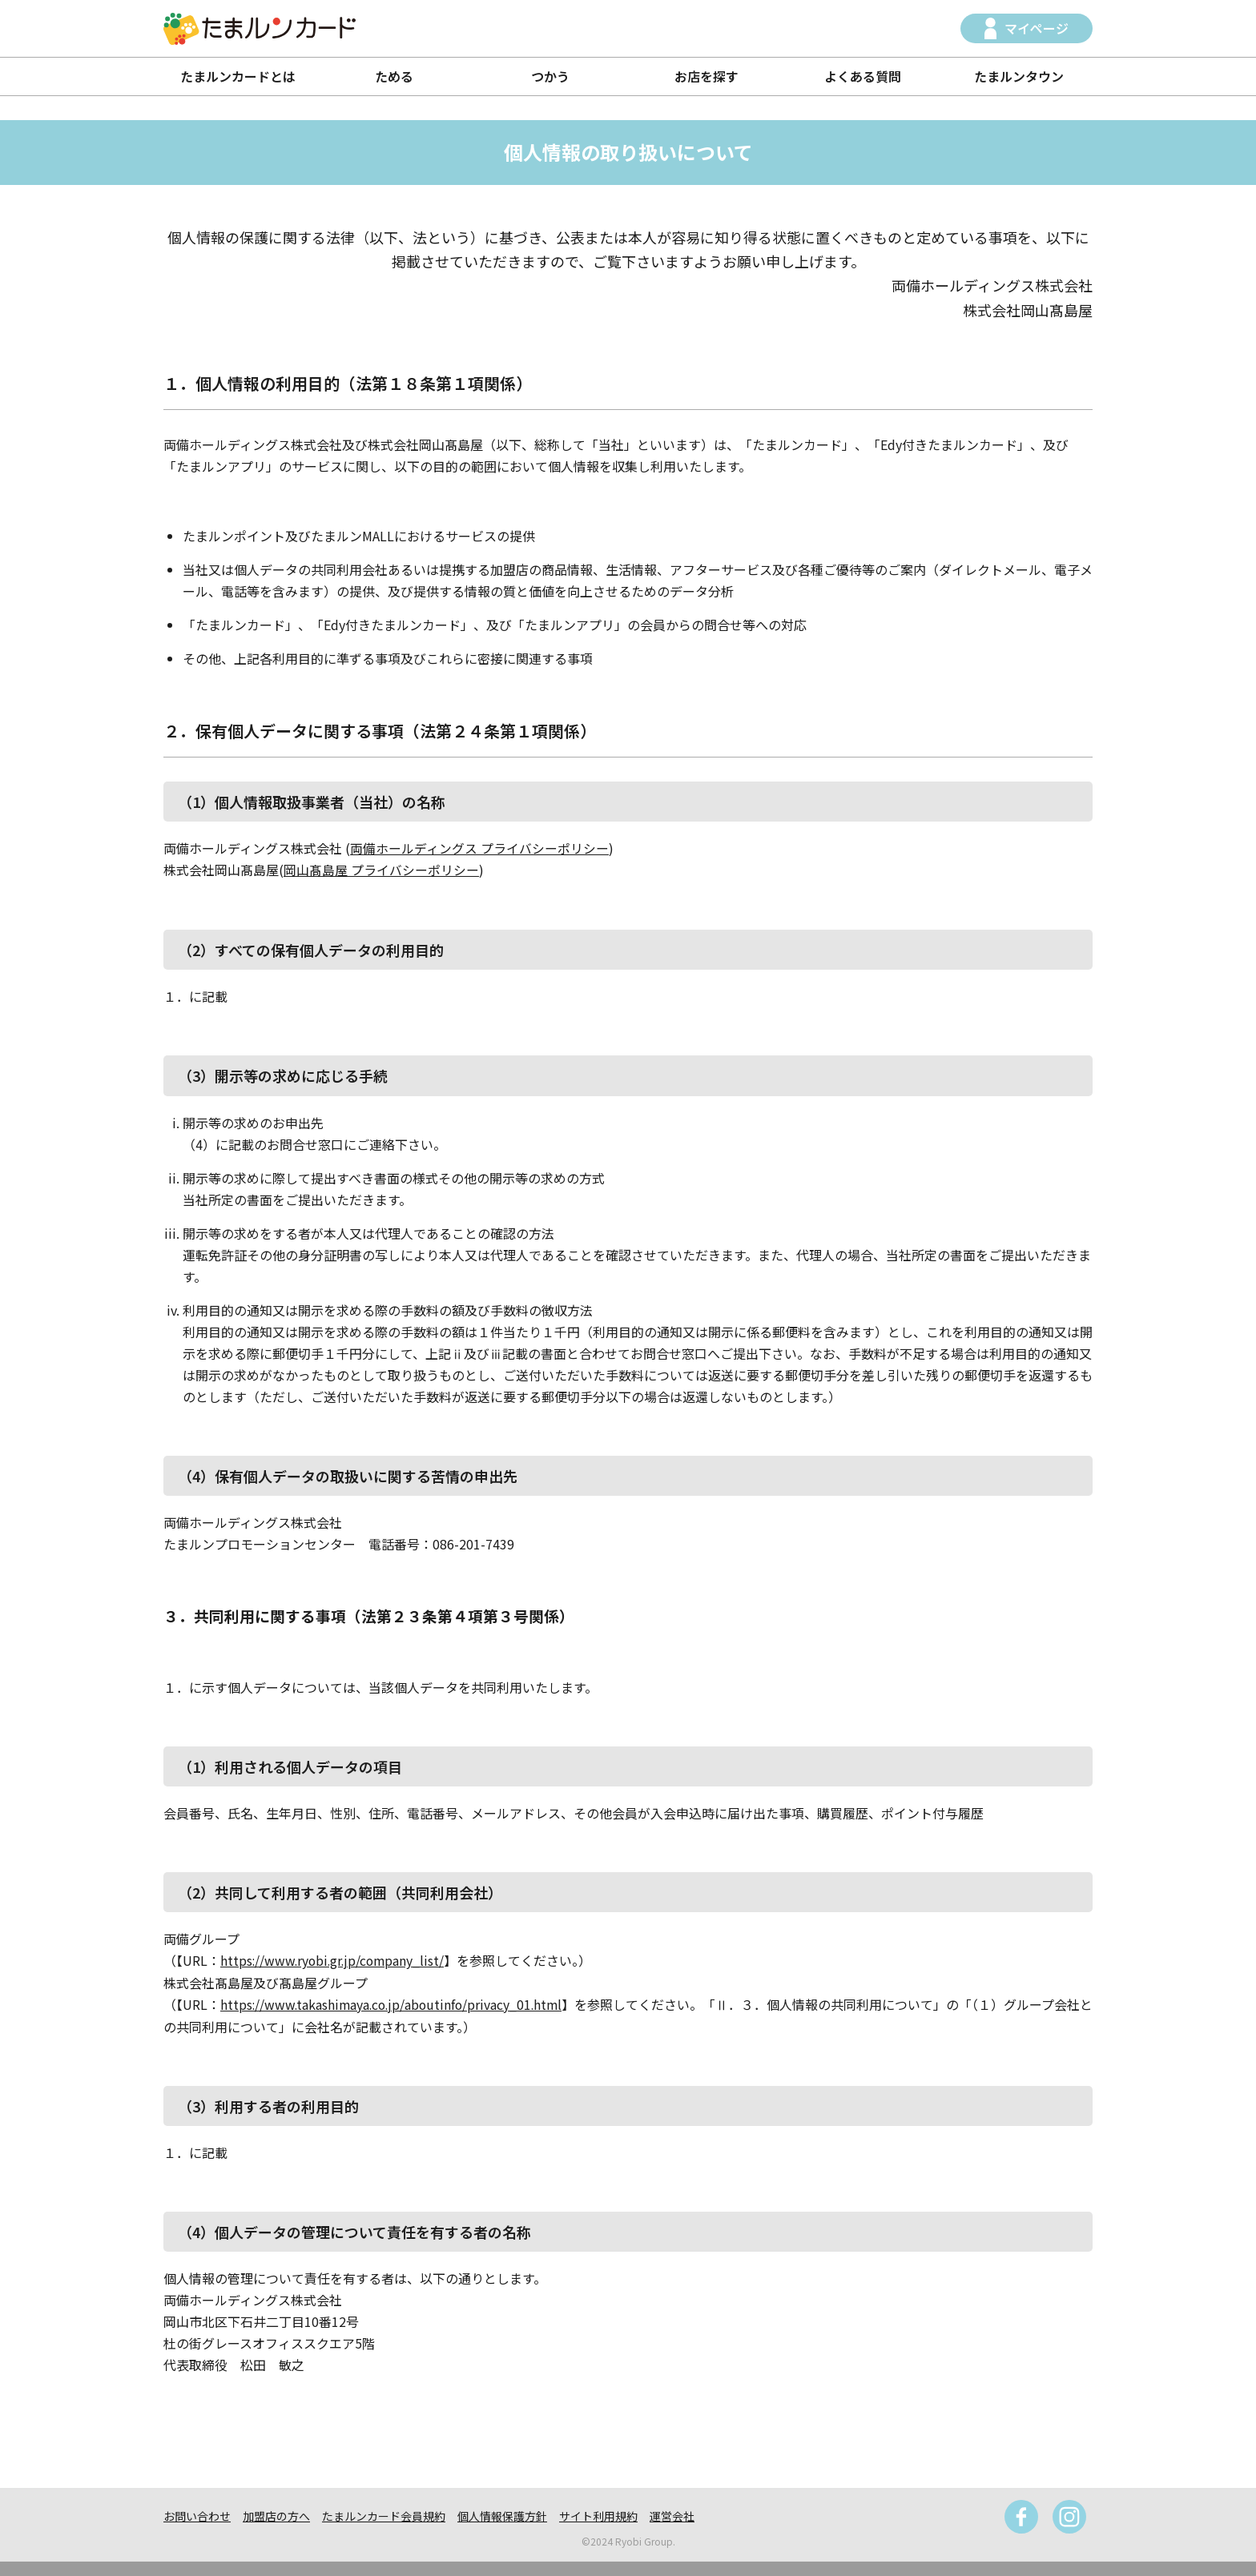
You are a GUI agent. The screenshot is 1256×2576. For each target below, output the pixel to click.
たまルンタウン (1019, 76)
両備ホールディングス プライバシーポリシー (479, 848)
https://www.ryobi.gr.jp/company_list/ (334, 1959)
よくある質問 (862, 76)
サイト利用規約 (598, 2514)
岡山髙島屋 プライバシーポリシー (381, 869)
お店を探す (706, 76)
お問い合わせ (197, 2514)
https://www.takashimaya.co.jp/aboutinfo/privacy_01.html (395, 2002)
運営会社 (672, 2514)
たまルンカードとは (238, 76)
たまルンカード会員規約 (383, 2514)
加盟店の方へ (276, 2514)
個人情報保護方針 (502, 2514)
